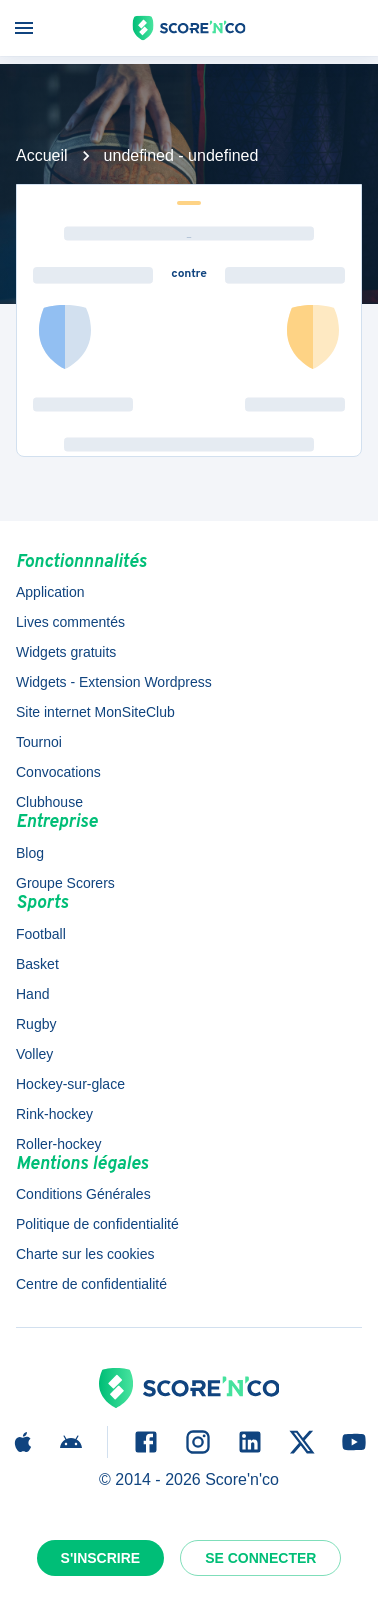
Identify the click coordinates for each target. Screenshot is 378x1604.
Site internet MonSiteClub (95, 712)
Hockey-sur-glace (70, 1084)
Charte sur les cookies (85, 1254)
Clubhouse (49, 802)
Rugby (36, 1024)
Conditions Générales (83, 1194)
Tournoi (39, 742)
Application (50, 592)
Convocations (58, 772)
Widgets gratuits (66, 652)
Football (41, 934)
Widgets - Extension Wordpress (114, 682)
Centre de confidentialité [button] (91, 1284)
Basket (37, 964)
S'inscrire (101, 1558)
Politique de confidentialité (97, 1224)
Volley (34, 1054)
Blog (30, 853)
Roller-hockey (59, 1144)
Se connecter (260, 1558)
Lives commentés (70, 622)
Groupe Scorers (65, 883)
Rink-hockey (54, 1114)
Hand (32, 994)
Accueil (42, 155)
